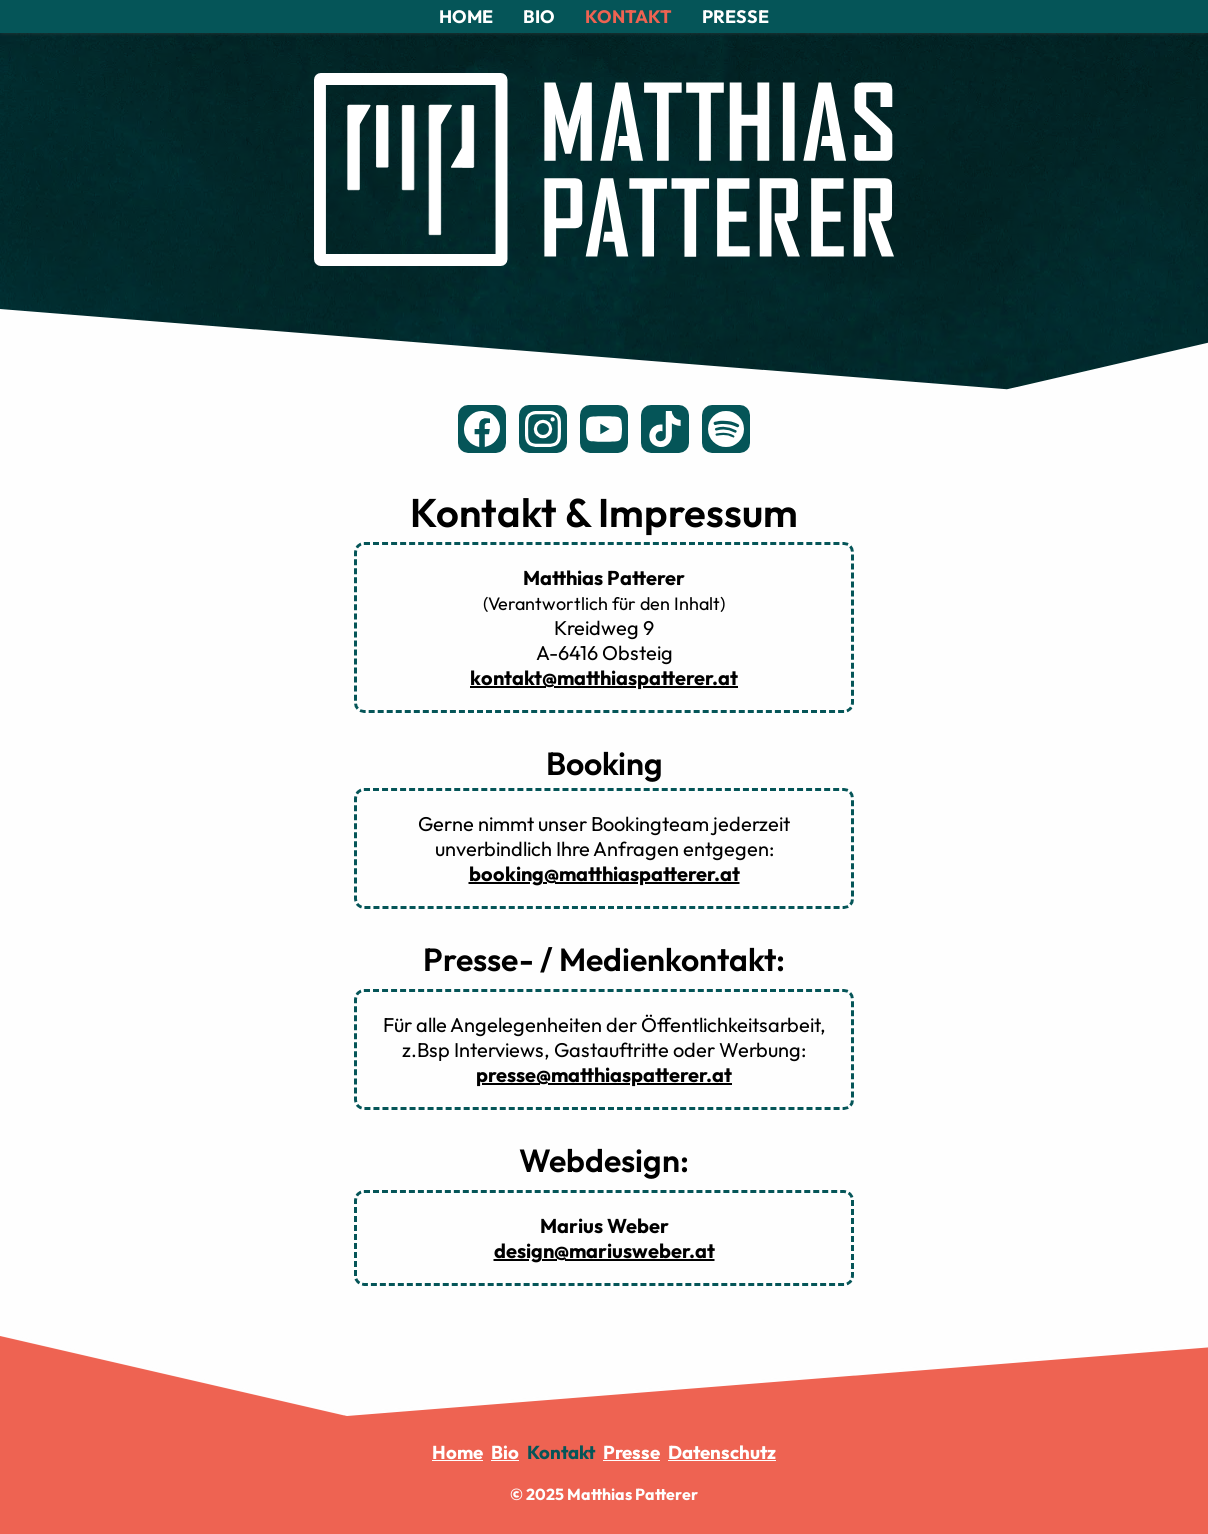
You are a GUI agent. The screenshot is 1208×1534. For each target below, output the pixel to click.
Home (457, 1452)
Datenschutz (722, 1452)
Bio (505, 1452)
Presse (631, 1452)
